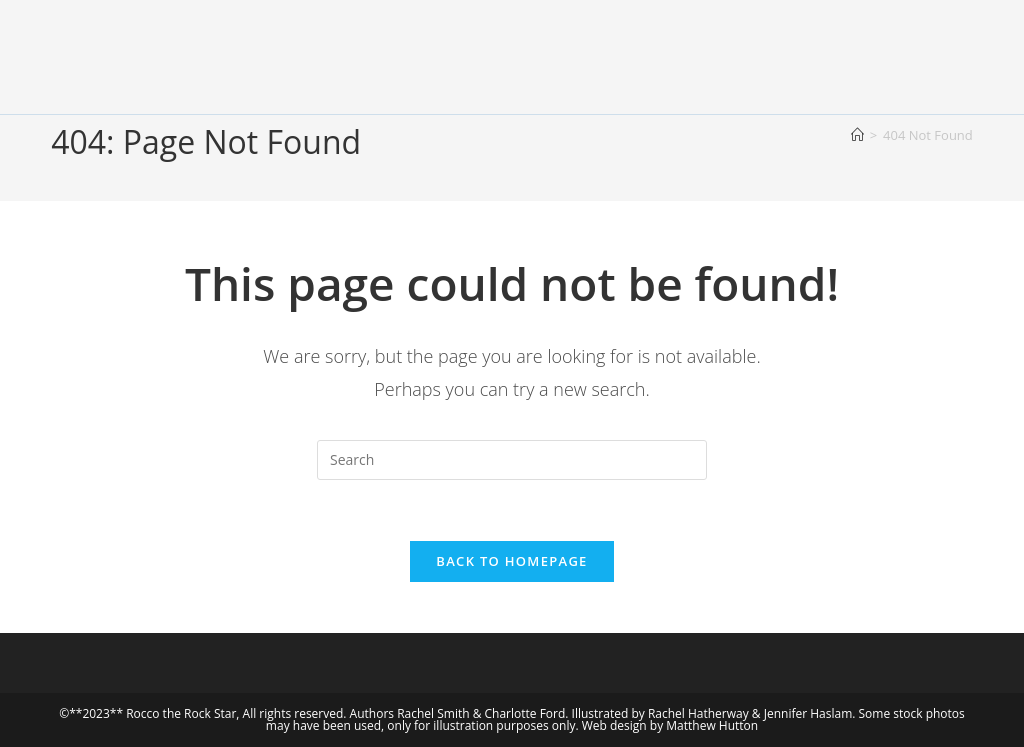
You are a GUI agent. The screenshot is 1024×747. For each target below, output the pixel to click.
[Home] (857, 135)
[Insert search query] (512, 460)
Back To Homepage (511, 561)
